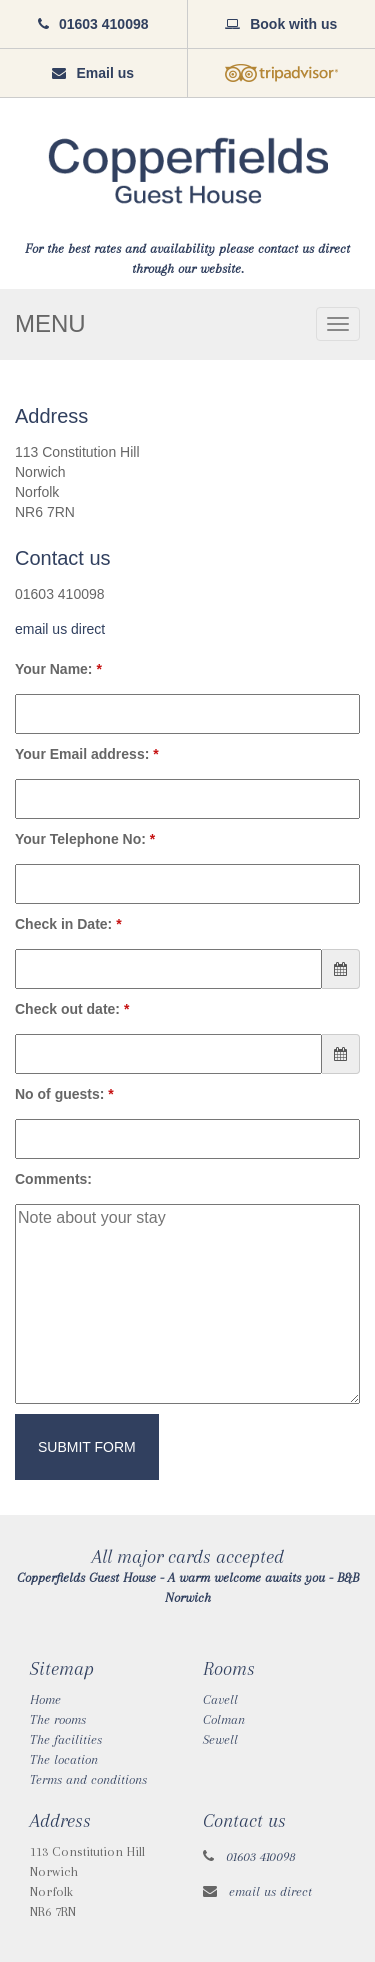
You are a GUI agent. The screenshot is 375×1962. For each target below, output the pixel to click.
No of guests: (64, 1094)
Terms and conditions (88, 1779)
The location (64, 1759)
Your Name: (58, 669)
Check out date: (72, 1009)
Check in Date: (68, 924)
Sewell (220, 1739)
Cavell (220, 1699)
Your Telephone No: (85, 839)
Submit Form (87, 1447)
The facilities (66, 1739)
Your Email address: (87, 754)
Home (45, 1699)
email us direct (60, 629)
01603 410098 (261, 1856)
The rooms (58, 1719)
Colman (224, 1719)
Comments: (53, 1179)
